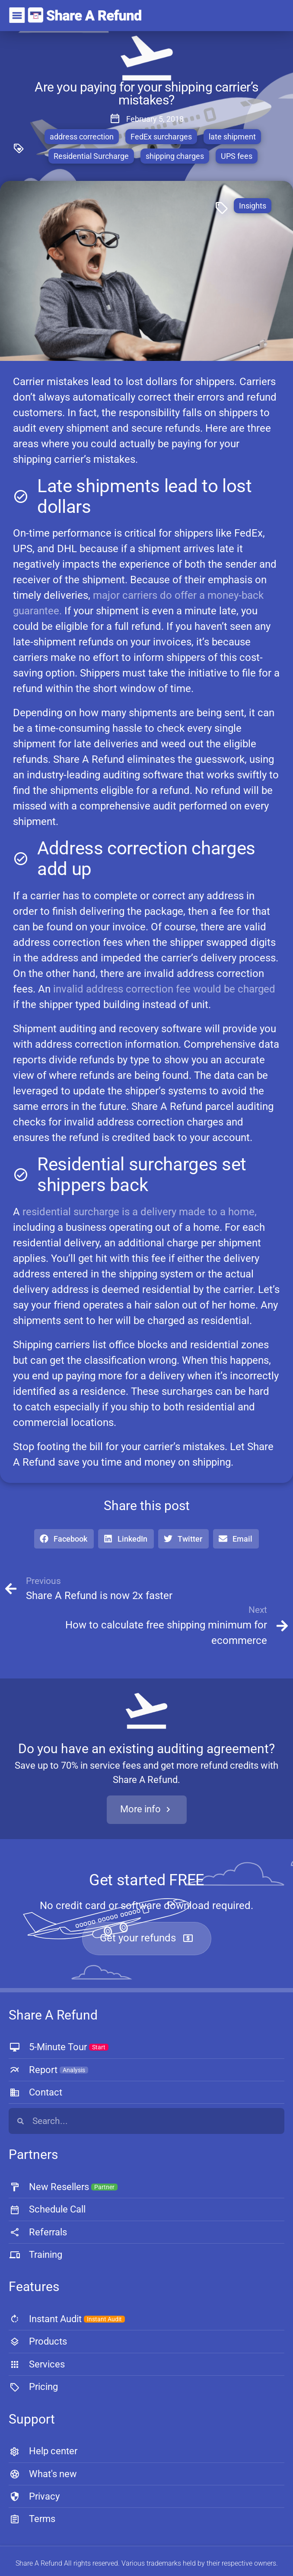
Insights (252, 205)
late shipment (232, 136)
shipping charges (175, 156)
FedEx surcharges (161, 136)
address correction (82, 136)
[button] (64, 1539)
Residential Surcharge (91, 156)
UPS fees (236, 156)
